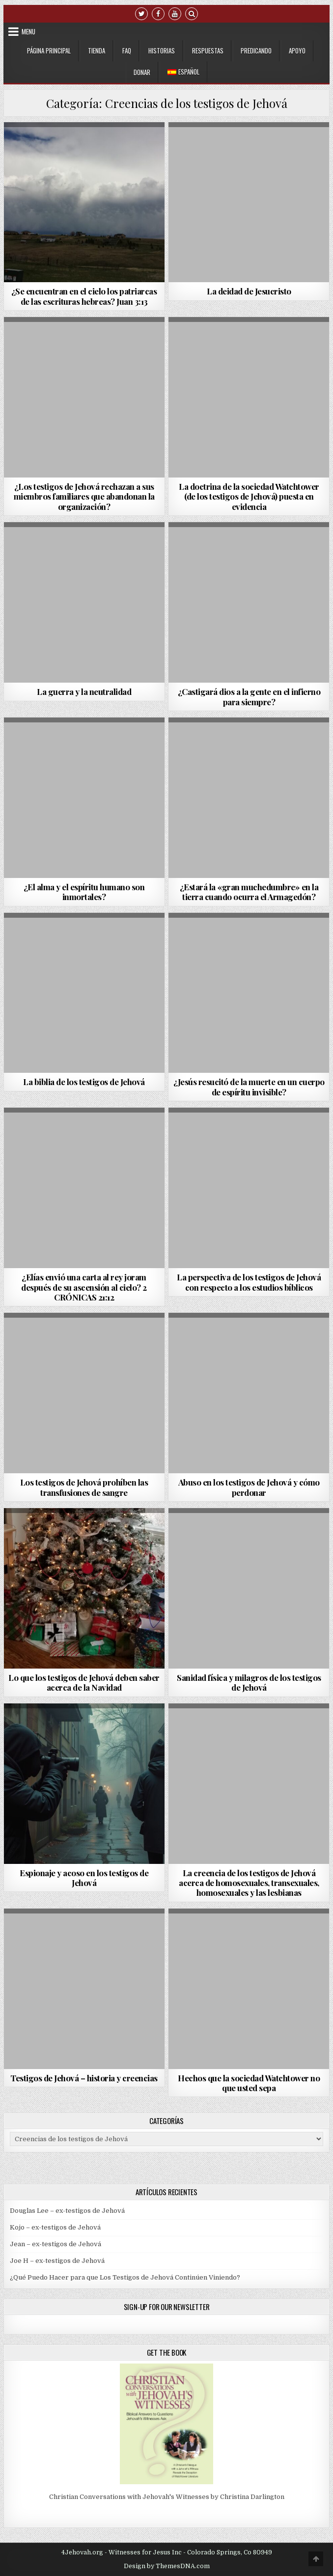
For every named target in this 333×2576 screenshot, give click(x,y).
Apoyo (297, 50)
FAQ (126, 50)
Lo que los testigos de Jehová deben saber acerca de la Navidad (84, 1682)
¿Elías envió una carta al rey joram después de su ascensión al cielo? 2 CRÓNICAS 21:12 (84, 1287)
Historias (161, 50)
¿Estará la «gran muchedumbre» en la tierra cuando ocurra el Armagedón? (249, 891)
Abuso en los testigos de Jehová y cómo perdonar (249, 1487)
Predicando (256, 50)
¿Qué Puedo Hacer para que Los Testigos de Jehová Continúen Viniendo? (125, 2277)
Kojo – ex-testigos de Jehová (55, 2227)
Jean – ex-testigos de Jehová (55, 2244)
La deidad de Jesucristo (249, 291)
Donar (142, 72)
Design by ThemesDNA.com (167, 2566)
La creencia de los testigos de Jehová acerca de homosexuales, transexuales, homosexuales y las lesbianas (249, 1882)
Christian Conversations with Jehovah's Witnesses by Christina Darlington (166, 2496)
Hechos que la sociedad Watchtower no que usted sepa (249, 2082)
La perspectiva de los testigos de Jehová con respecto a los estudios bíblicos (249, 1282)
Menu (28, 31)
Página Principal (49, 50)
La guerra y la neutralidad (84, 691)
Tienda (96, 50)
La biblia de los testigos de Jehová (84, 1081)
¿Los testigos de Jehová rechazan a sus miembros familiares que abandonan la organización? (84, 496)
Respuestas (207, 50)
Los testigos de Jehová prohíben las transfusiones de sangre (84, 1487)
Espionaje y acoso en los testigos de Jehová (84, 1877)
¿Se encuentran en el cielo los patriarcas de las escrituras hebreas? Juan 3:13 (84, 296)
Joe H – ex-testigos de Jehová (57, 2260)
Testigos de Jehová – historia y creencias (84, 2077)
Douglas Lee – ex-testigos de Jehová (67, 2210)
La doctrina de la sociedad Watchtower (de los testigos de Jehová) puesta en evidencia (249, 496)
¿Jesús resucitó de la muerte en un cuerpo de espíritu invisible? (249, 1086)
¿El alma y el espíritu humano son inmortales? (84, 891)
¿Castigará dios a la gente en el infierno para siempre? (249, 696)
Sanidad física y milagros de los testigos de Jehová (249, 1682)
